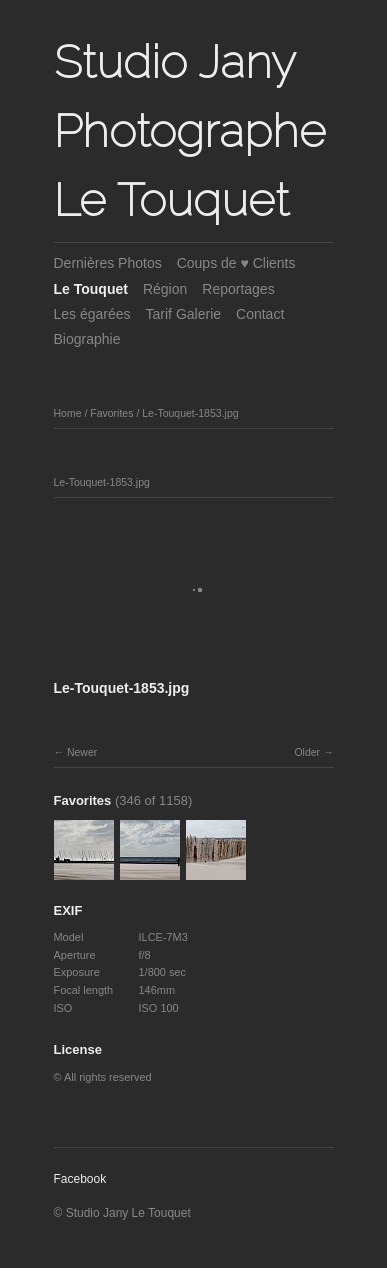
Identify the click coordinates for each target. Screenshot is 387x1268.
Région (165, 289)
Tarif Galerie (183, 314)
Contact (260, 314)
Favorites (111, 413)
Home (68, 413)
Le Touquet (91, 289)
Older (307, 752)
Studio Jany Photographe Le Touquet (190, 131)
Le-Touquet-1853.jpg (190, 413)
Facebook (80, 1179)
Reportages (238, 289)
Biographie (87, 339)
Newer (82, 752)
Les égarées (92, 314)
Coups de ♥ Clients (236, 263)
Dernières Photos (108, 263)
